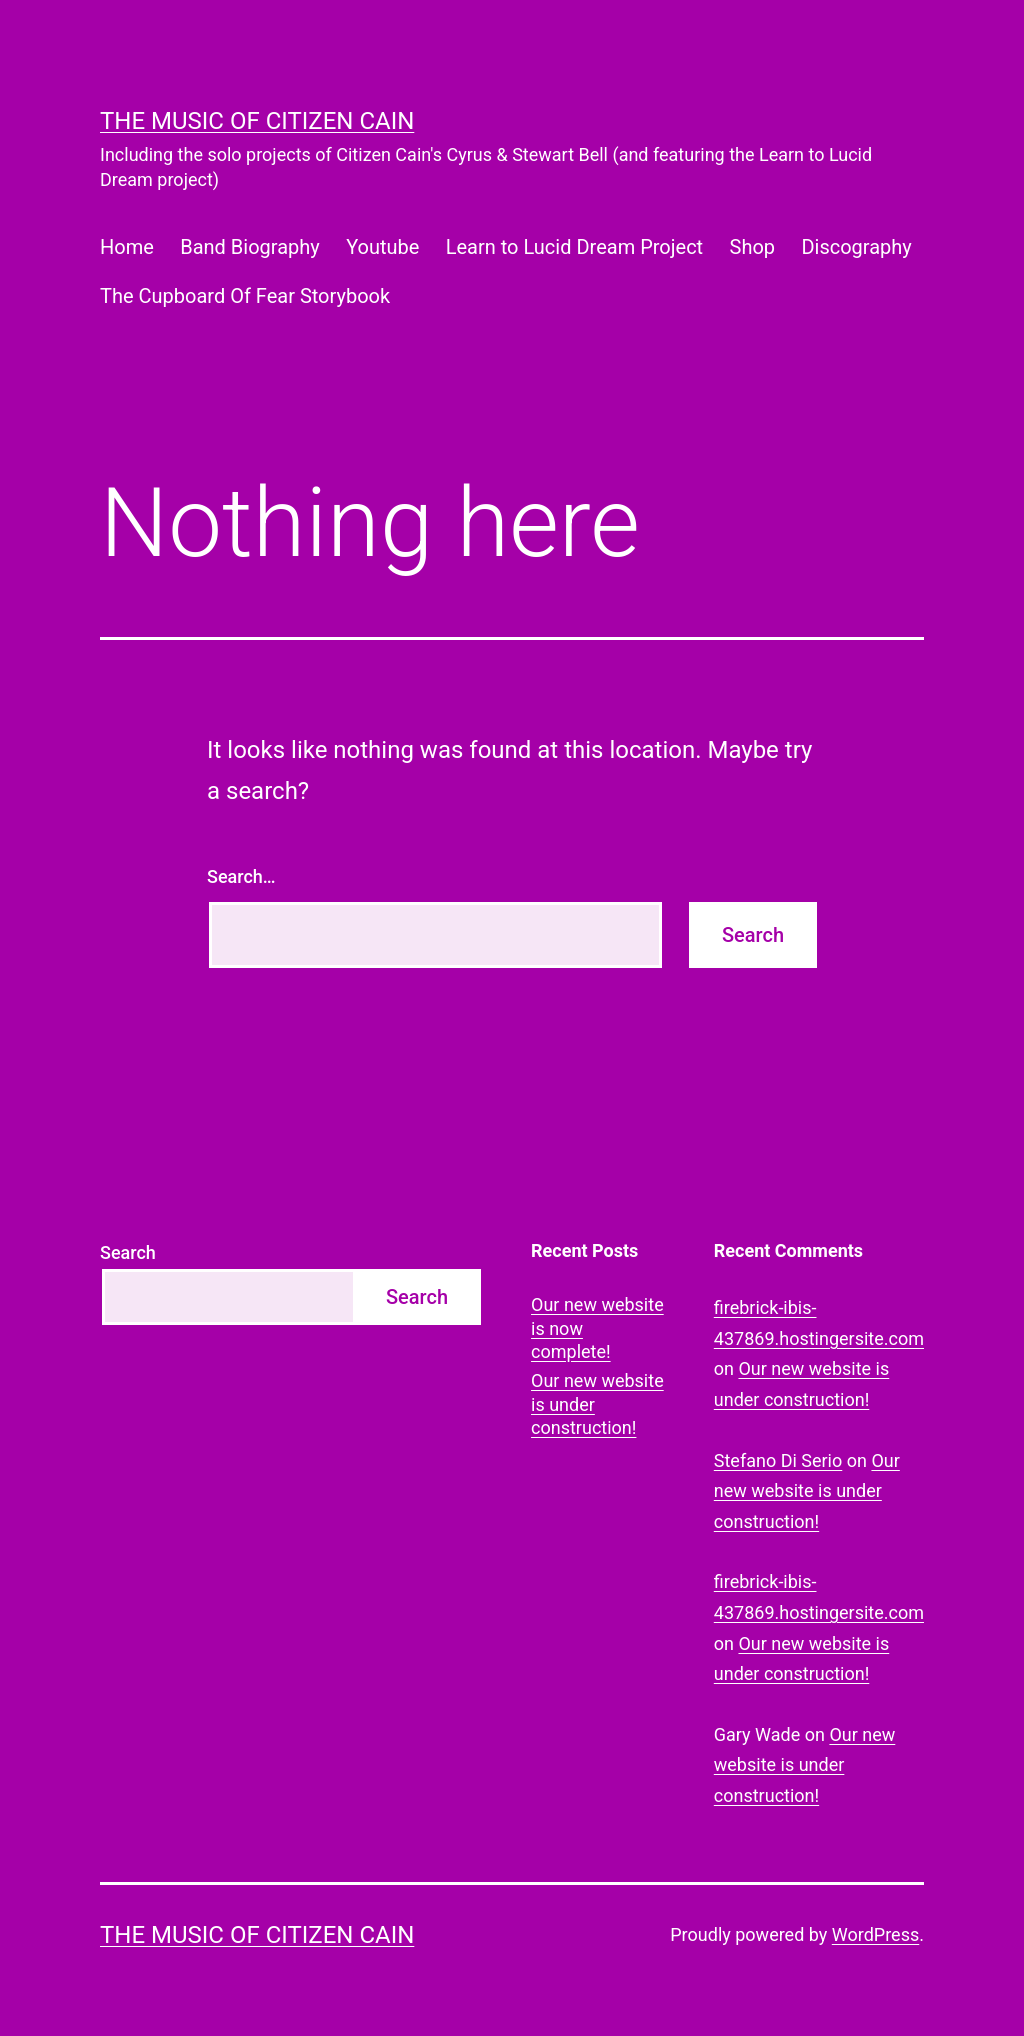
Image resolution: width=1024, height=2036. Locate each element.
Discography (856, 247)
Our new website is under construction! (597, 1404)
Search (128, 1252)
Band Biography (250, 247)
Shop (753, 247)
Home (127, 247)
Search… (241, 876)
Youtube (382, 247)
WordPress (875, 1934)
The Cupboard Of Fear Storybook (245, 296)
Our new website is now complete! (597, 1328)
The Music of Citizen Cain (257, 121)
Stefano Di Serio (778, 1460)
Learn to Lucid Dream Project (574, 247)
